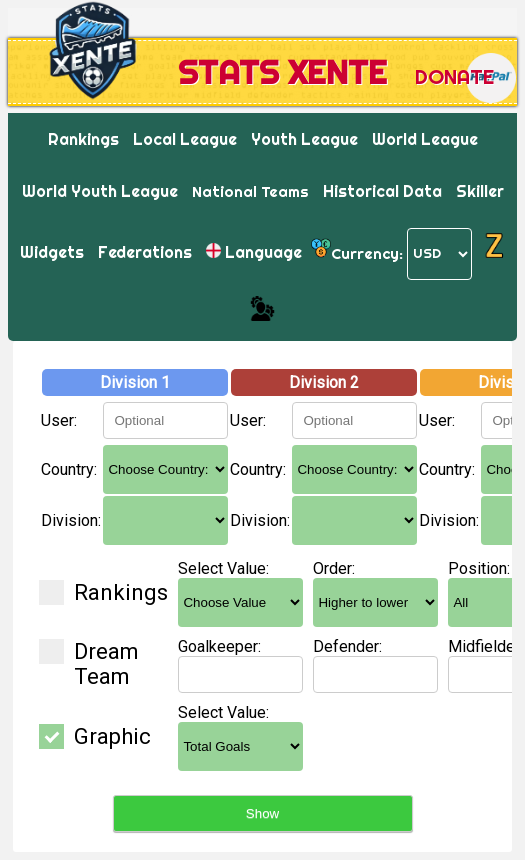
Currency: (367, 252)
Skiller (480, 191)
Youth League (304, 139)
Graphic (95, 736)
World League (425, 139)
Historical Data (382, 191)
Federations (145, 252)
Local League (185, 139)
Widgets (52, 252)
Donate (454, 76)
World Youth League (100, 191)
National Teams (250, 191)
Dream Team (89, 664)
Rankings (83, 139)
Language (254, 252)
